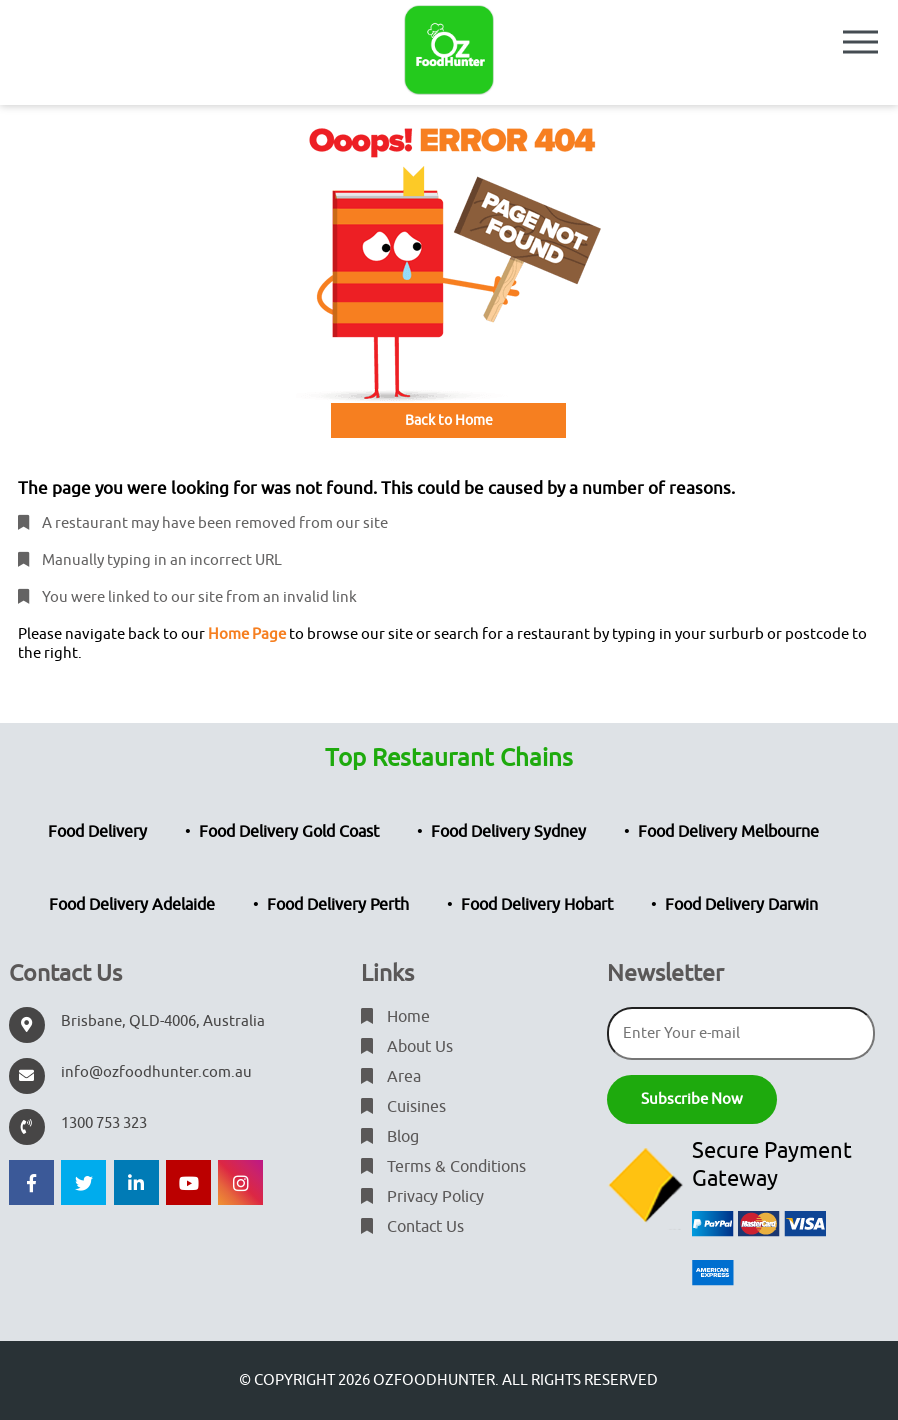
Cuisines (403, 1107)
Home (395, 1017)
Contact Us (412, 1227)
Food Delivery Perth (338, 905)
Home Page (247, 634)
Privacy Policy (422, 1197)
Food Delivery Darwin (741, 905)
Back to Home (449, 420)
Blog (390, 1137)
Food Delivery (97, 832)
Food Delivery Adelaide (132, 905)
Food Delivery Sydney (508, 832)
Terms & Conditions (443, 1167)
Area (391, 1077)
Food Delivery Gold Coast (289, 832)
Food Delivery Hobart (537, 905)
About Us (407, 1047)
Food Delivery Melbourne (728, 832)
